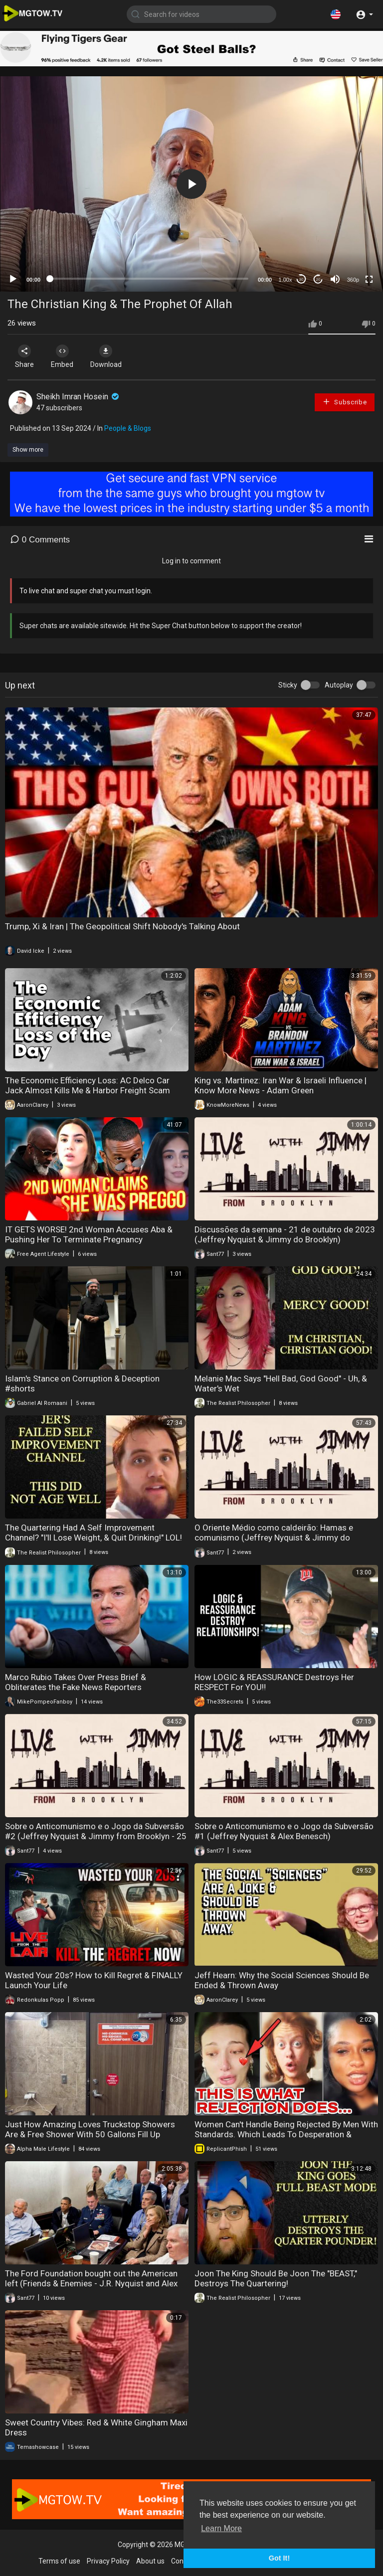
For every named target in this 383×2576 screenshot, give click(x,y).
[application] (191, 184)
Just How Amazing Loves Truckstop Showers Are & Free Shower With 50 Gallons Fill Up (90, 2129)
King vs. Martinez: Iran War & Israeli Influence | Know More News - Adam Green (280, 1085)
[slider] (149, 279)
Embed (66, 356)
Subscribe (344, 401)
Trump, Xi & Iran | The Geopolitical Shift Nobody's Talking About (122, 926)
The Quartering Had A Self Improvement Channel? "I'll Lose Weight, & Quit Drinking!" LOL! (93, 1533)
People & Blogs (127, 428)
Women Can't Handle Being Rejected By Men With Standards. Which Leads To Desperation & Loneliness (286, 2134)
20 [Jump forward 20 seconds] (318, 279)
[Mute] (335, 279)
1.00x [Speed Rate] (285, 280)
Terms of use (59, 2561)
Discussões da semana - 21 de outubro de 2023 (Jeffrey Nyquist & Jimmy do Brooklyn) (284, 1234)
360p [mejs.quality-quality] (353, 280)
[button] (335, 14)
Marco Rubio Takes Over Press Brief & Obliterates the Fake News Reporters (75, 1682)
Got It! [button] (279, 2558)
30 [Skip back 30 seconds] (301, 279)
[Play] (13, 279)
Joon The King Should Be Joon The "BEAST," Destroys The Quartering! (275, 2278)
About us (150, 2561)
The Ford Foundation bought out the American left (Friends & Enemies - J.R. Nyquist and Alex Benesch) (91, 2283)
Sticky (287, 685)
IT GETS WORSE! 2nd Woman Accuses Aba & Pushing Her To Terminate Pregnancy (89, 1234)
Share (25, 356)
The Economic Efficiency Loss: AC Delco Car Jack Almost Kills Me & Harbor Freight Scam (87, 1085)
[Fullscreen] (369, 279)
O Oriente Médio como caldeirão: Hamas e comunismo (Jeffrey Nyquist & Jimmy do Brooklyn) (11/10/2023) (273, 1537)
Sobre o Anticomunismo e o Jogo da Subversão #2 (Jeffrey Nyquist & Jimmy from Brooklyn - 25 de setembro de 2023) (96, 1836)
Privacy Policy (108, 2561)
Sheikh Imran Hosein (78, 396)
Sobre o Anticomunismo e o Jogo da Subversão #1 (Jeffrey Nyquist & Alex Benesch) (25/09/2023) (284, 1836)
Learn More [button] (221, 2528)
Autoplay (339, 685)
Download (112, 356)
